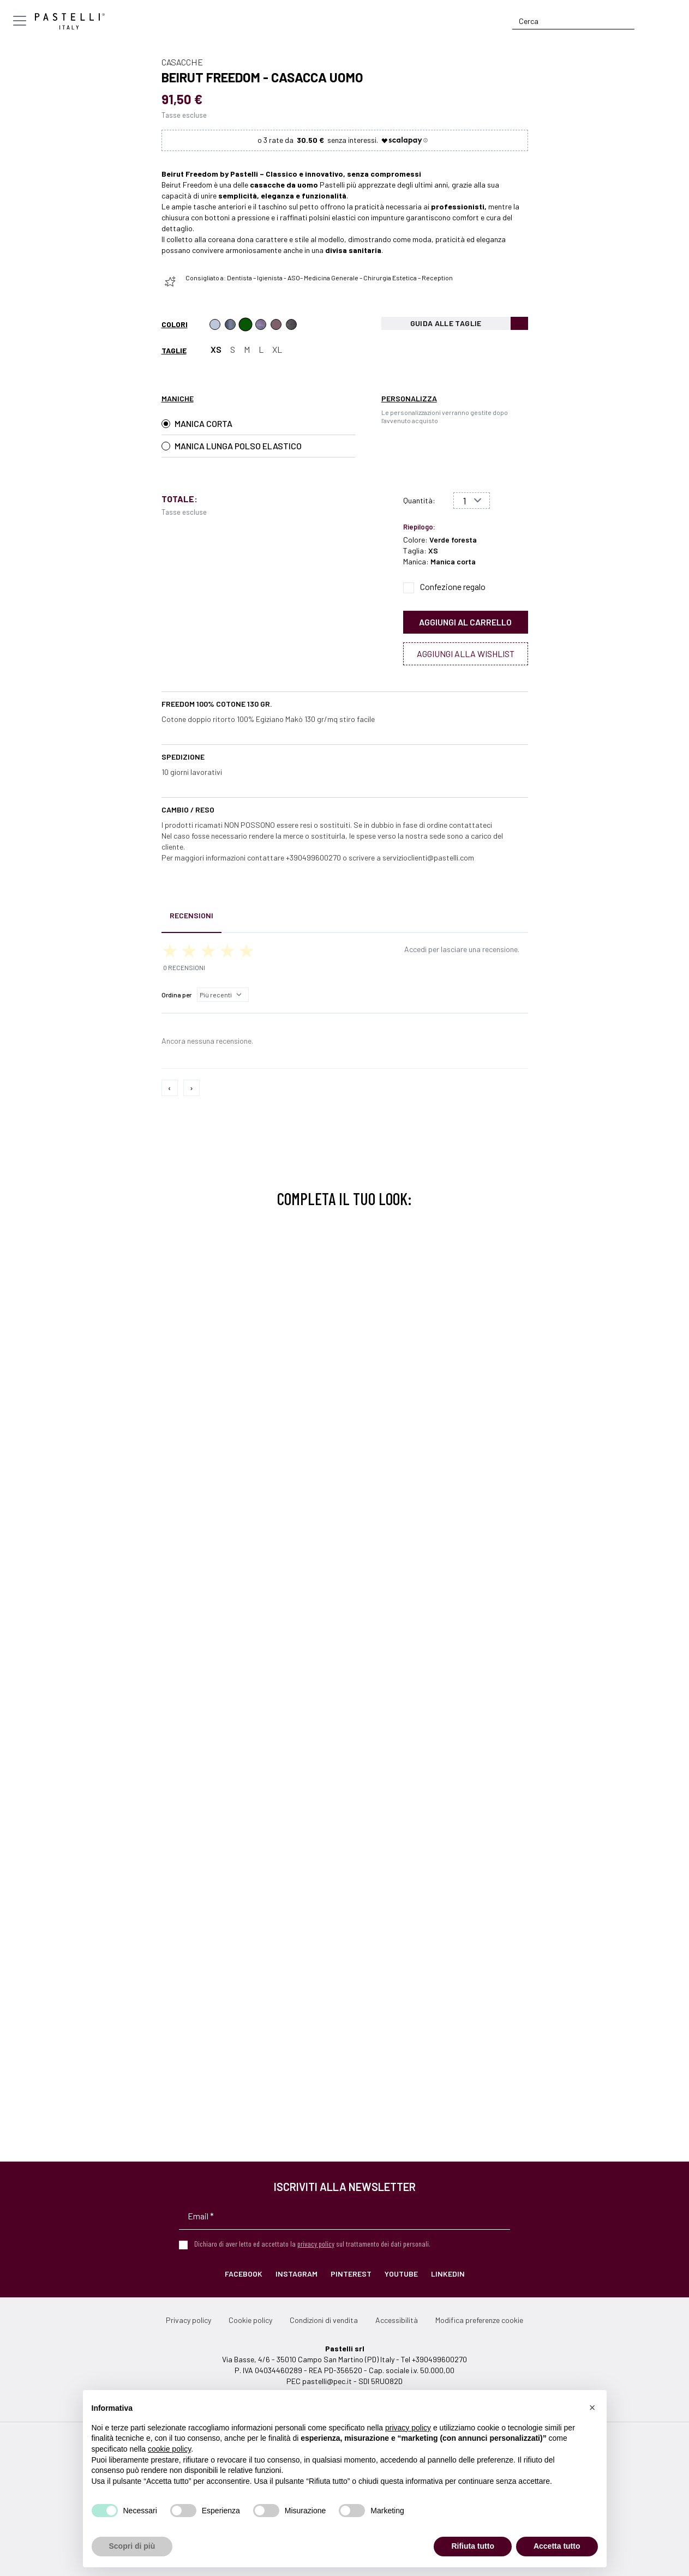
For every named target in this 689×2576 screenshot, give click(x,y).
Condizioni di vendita (324, 2320)
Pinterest (351, 2273)
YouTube (401, 2273)
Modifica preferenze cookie (479, 2320)
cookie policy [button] (169, 2449)
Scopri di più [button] (132, 2546)
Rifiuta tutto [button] (472, 2546)
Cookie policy (250, 2320)
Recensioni (191, 915)
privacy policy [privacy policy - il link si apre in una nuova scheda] (408, 2427)
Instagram (296, 2273)
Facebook (243, 2273)
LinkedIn (448, 2273)
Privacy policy (188, 2320)
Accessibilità (396, 2320)
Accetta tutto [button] (557, 2546)
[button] (592, 2407)
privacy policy (315, 2243)
